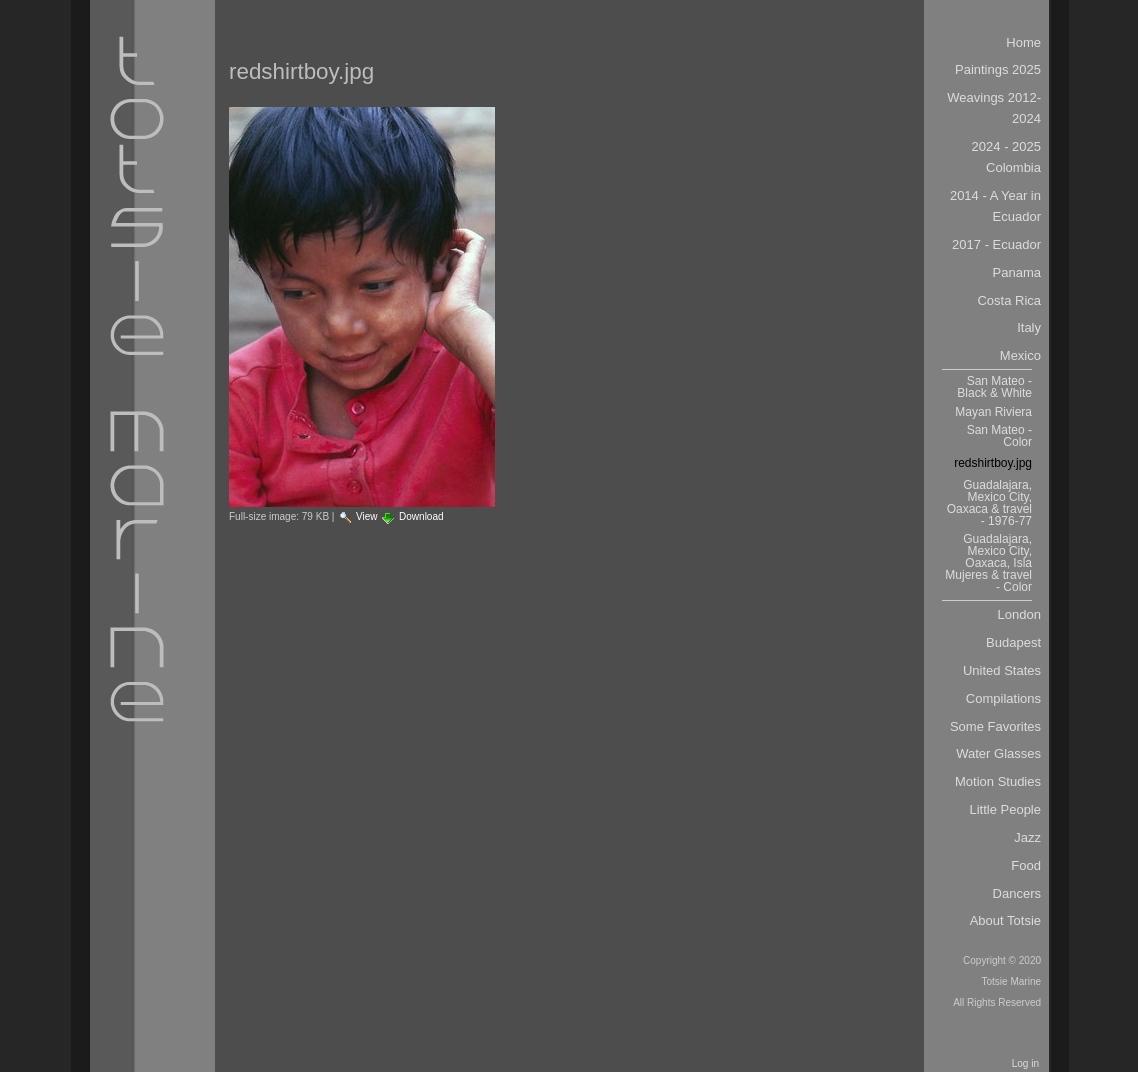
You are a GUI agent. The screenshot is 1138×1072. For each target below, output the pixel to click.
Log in (1025, 1063)
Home (1023, 42)
